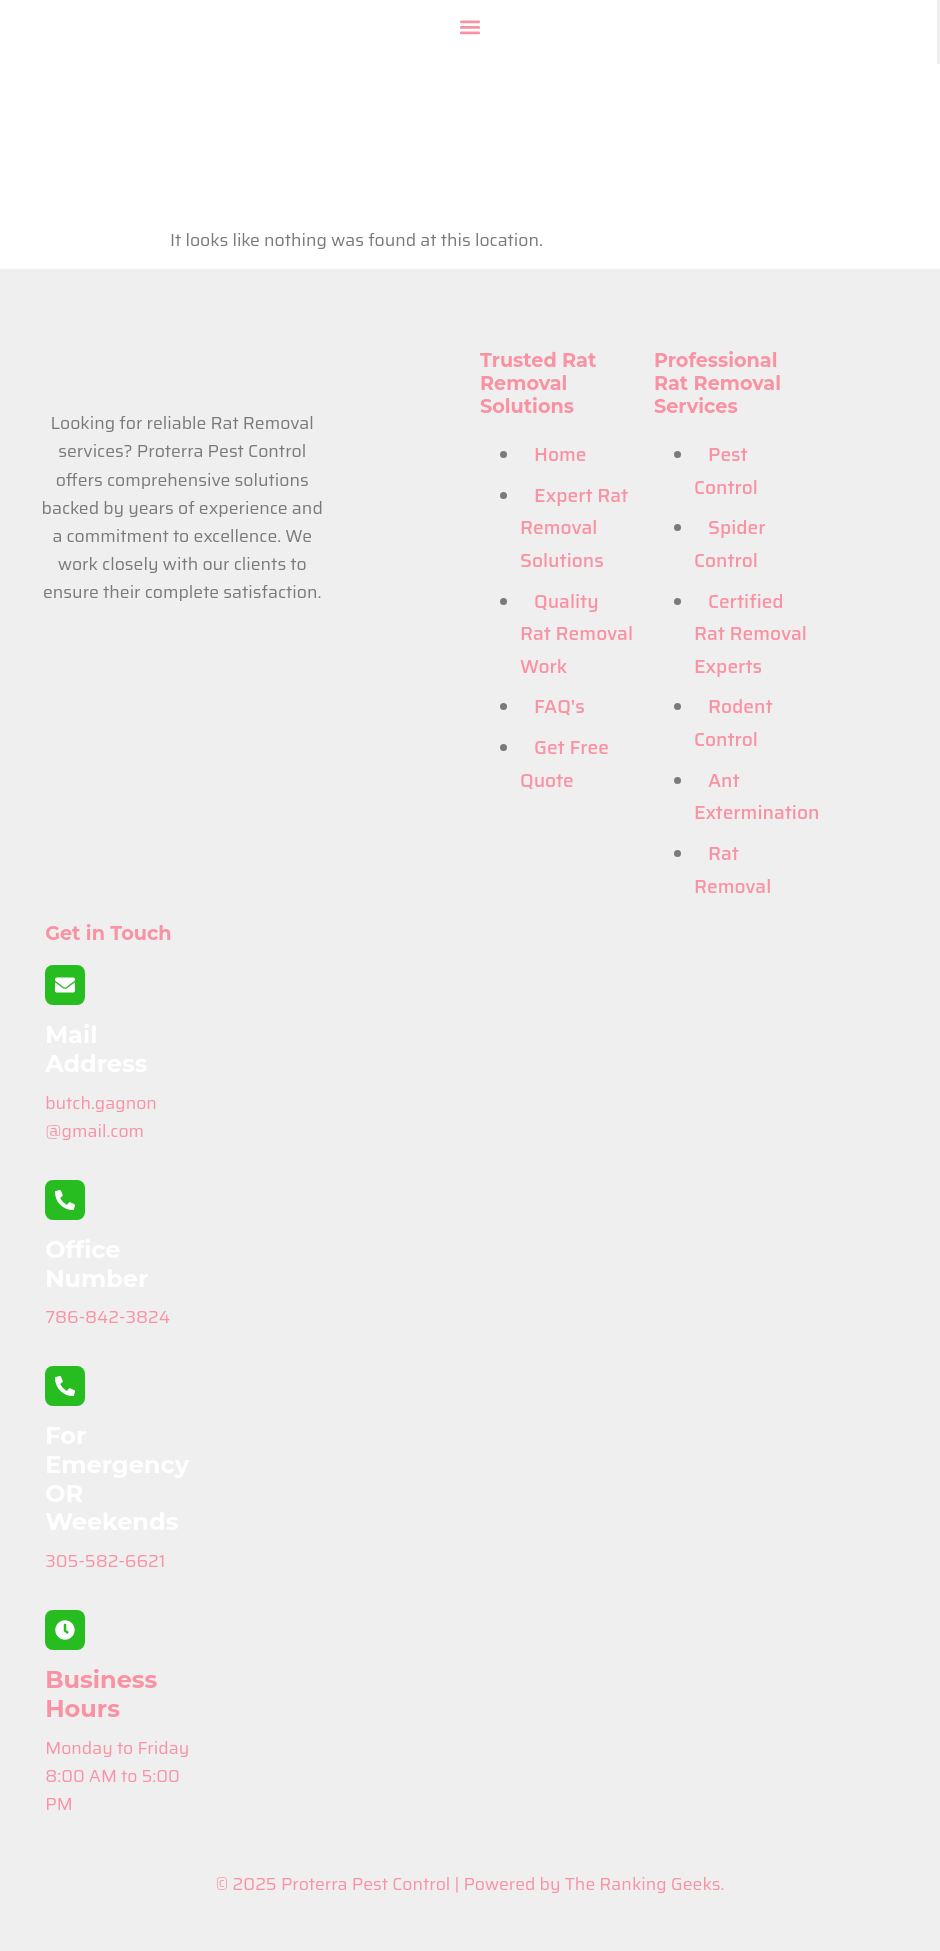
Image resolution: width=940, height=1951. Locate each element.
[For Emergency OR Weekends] (65, 1386)
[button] (470, 26)
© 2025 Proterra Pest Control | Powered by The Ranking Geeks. (470, 1884)
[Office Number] (65, 1200)
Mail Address (96, 1049)
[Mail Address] (65, 985)
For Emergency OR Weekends (117, 1478)
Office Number (96, 1264)
